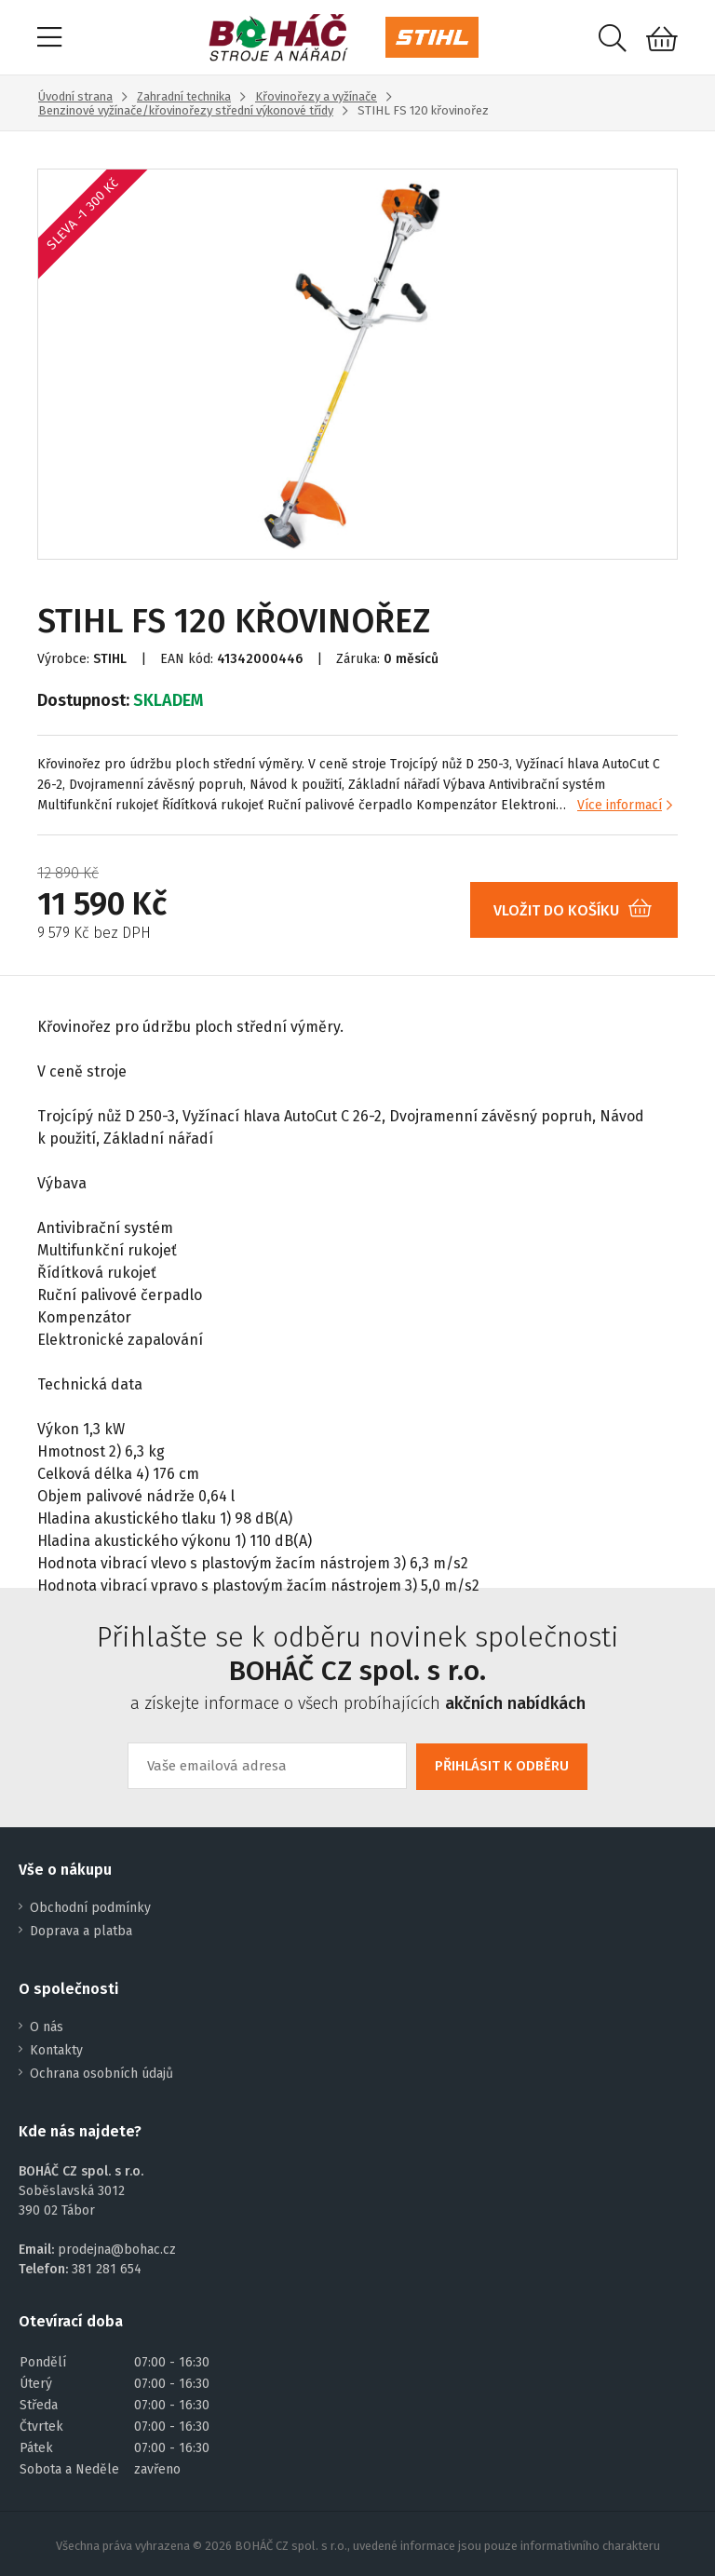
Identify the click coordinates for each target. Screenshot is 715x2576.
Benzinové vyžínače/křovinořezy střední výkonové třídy (185, 110)
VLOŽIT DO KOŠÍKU (579, 910)
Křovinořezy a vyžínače (316, 96)
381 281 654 (107, 2269)
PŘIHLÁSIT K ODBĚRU (502, 1765)
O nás (46, 2027)
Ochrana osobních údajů (101, 2073)
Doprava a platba (81, 1931)
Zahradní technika (184, 96)
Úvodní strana (75, 96)
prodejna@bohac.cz (117, 2249)
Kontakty (56, 2050)
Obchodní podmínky (90, 1908)
